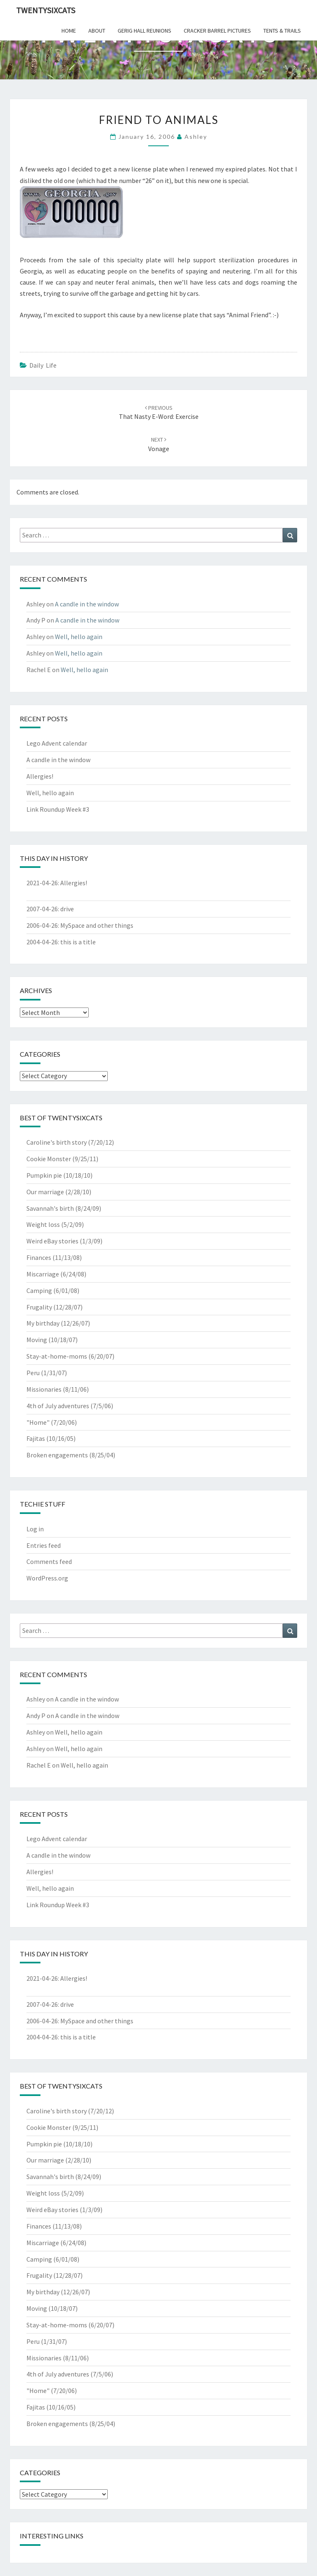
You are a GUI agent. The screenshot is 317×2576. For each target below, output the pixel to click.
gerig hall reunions (144, 30)
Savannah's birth (50, 1208)
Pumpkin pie (44, 1175)
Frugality (39, 1307)
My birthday (42, 1323)
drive (67, 909)
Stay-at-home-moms (56, 1356)
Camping (39, 1290)
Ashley (196, 136)
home (69, 30)
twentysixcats (45, 10)
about (96, 30)
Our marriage (45, 1192)
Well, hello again (78, 636)
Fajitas (35, 1438)
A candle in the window (87, 604)
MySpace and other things (96, 925)
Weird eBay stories (52, 1241)
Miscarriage (42, 1274)
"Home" (38, 1422)
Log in (35, 1529)
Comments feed (49, 1561)
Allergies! (39, 776)
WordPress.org (47, 1578)
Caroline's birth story (56, 1142)
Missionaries (44, 1389)
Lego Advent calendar (56, 743)
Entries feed (43, 1545)
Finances (38, 1257)
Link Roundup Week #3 (57, 809)
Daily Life (43, 365)
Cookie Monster (48, 1159)
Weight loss (43, 1224)
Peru (33, 1373)
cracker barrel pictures (217, 30)
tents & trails (282, 30)
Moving (36, 1340)
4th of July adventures (57, 1406)
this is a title (78, 942)
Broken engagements (57, 1455)
